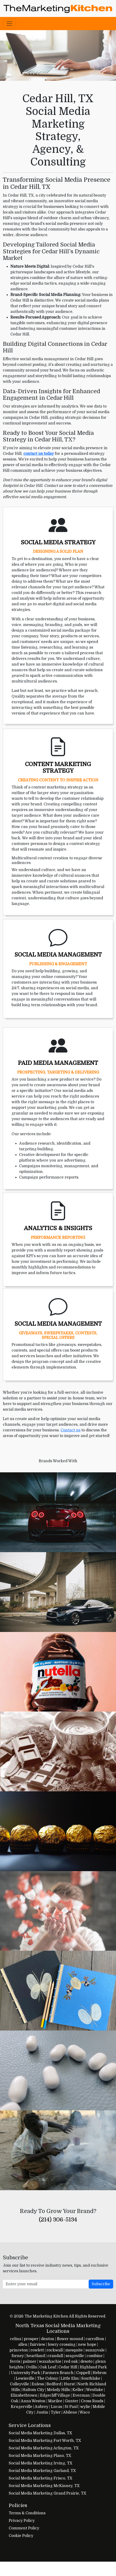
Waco (84, 2412)
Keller (78, 2390)
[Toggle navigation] (9, 23)
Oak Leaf (47, 2367)
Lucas (56, 2407)
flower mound (70, 2339)
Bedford (53, 2384)
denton (47, 2339)
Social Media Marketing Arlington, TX (44, 2448)
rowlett (37, 2350)
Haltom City (33, 2390)
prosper (31, 2339)
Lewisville (25, 2378)
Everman (81, 2395)
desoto (86, 2361)
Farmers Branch (58, 2373)
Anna (26, 2401)
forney (18, 2356)
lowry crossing (61, 2344)
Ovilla (31, 2367)
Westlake (94, 2390)
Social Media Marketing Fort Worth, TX (45, 2441)
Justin (42, 2412)
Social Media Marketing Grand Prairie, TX (47, 2493)
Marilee (55, 2401)
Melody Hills (58, 2390)
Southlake (90, 2378)
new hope (87, 2344)
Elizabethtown (24, 2395)
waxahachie (50, 2361)
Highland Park (93, 2367)
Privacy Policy (22, 2521)
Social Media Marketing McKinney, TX (44, 2486)
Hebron (100, 2373)
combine (95, 2356)
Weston (39, 2401)
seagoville (75, 2356)
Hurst (69, 2384)
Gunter (71, 2401)
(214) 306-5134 (58, 2219)
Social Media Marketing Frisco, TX (40, 2478)
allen (22, 2344)
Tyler (56, 2412)
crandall (55, 2356)
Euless (38, 2384)
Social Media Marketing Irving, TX (40, 2463)
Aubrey (41, 2407)
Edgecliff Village (55, 2395)
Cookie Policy (21, 2536)
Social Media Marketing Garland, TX (42, 2471)
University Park (25, 2373)
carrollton (95, 2339)
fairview (37, 2344)
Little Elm (70, 2378)
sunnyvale (95, 2350)
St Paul (71, 2407)
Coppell (83, 2373)
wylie (85, 2407)
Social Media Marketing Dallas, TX (40, 2433)
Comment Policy (24, 2528)
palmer (29, 2361)
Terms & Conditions (27, 2513)
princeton (18, 2350)
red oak (71, 2361)
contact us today (38, 454)
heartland (35, 2356)
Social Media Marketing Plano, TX (40, 2456)
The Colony (47, 2378)
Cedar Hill (67, 2367)
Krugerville (21, 2407)
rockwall (54, 2350)
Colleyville (19, 2384)
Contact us (70, 1430)
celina (15, 2339)
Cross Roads (92, 2401)
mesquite (74, 2350)
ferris (15, 2361)
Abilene (70, 2412)
